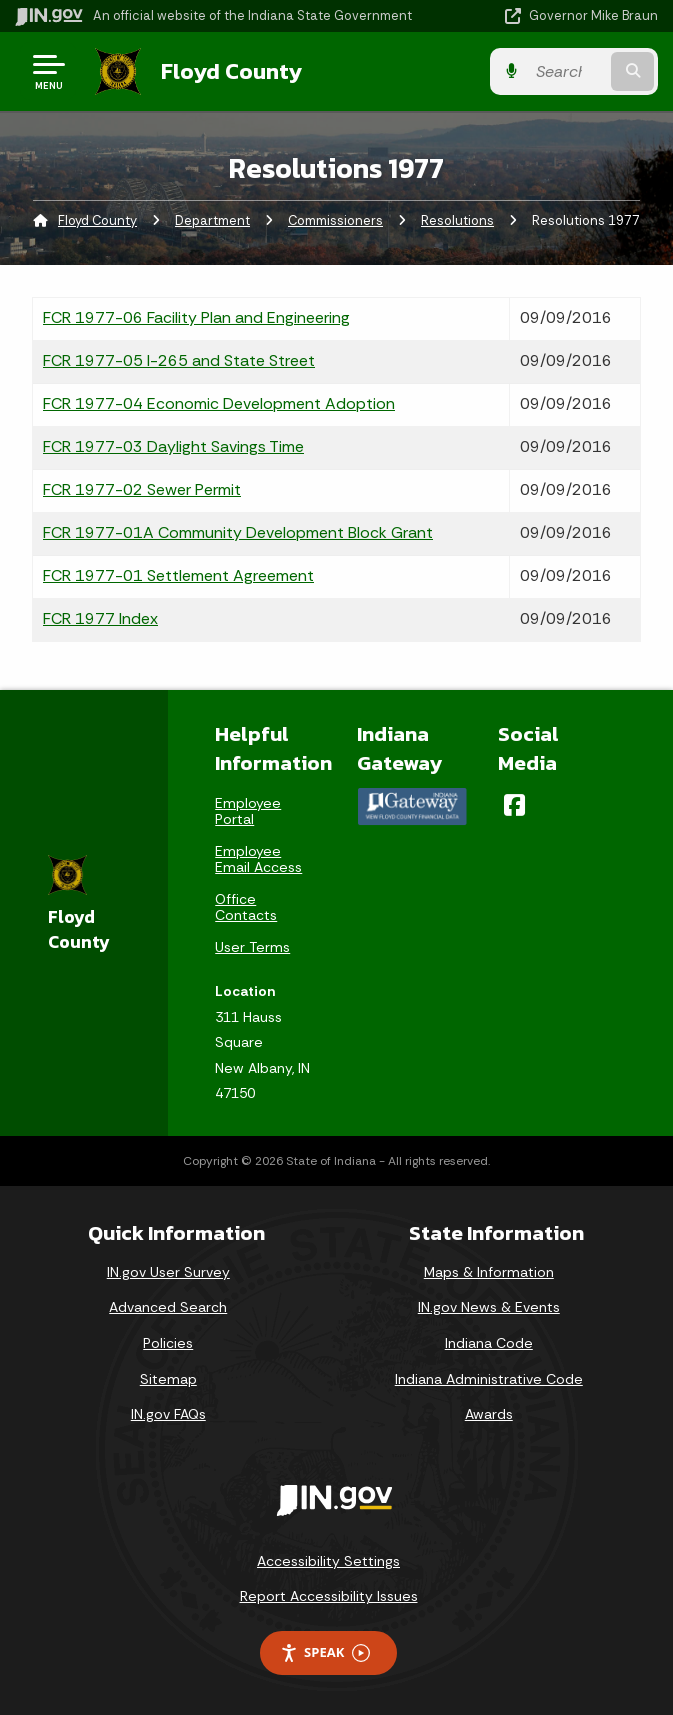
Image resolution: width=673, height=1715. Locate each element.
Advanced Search (168, 1307)
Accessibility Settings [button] (328, 1561)
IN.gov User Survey (168, 1272)
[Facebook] (514, 805)
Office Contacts (246, 907)
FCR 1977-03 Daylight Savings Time (173, 446)
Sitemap (168, 1379)
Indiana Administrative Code (489, 1379)
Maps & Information (489, 1272)
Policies (168, 1343)
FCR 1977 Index (100, 618)
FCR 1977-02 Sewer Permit (142, 489)
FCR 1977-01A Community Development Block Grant (238, 532)
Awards (489, 1414)
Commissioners (335, 220)
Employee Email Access (258, 859)
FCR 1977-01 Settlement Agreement (178, 575)
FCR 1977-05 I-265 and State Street (179, 360)
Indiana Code (489, 1343)
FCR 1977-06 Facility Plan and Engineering (196, 317)
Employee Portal (248, 811)
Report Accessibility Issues (329, 1596)
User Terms (252, 947)
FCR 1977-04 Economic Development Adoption (219, 403)
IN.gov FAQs (168, 1414)
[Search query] (567, 71)
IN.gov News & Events (489, 1307)
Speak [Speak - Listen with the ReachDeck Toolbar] (325, 1652)
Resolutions (457, 220)
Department (212, 220)
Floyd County (231, 71)
